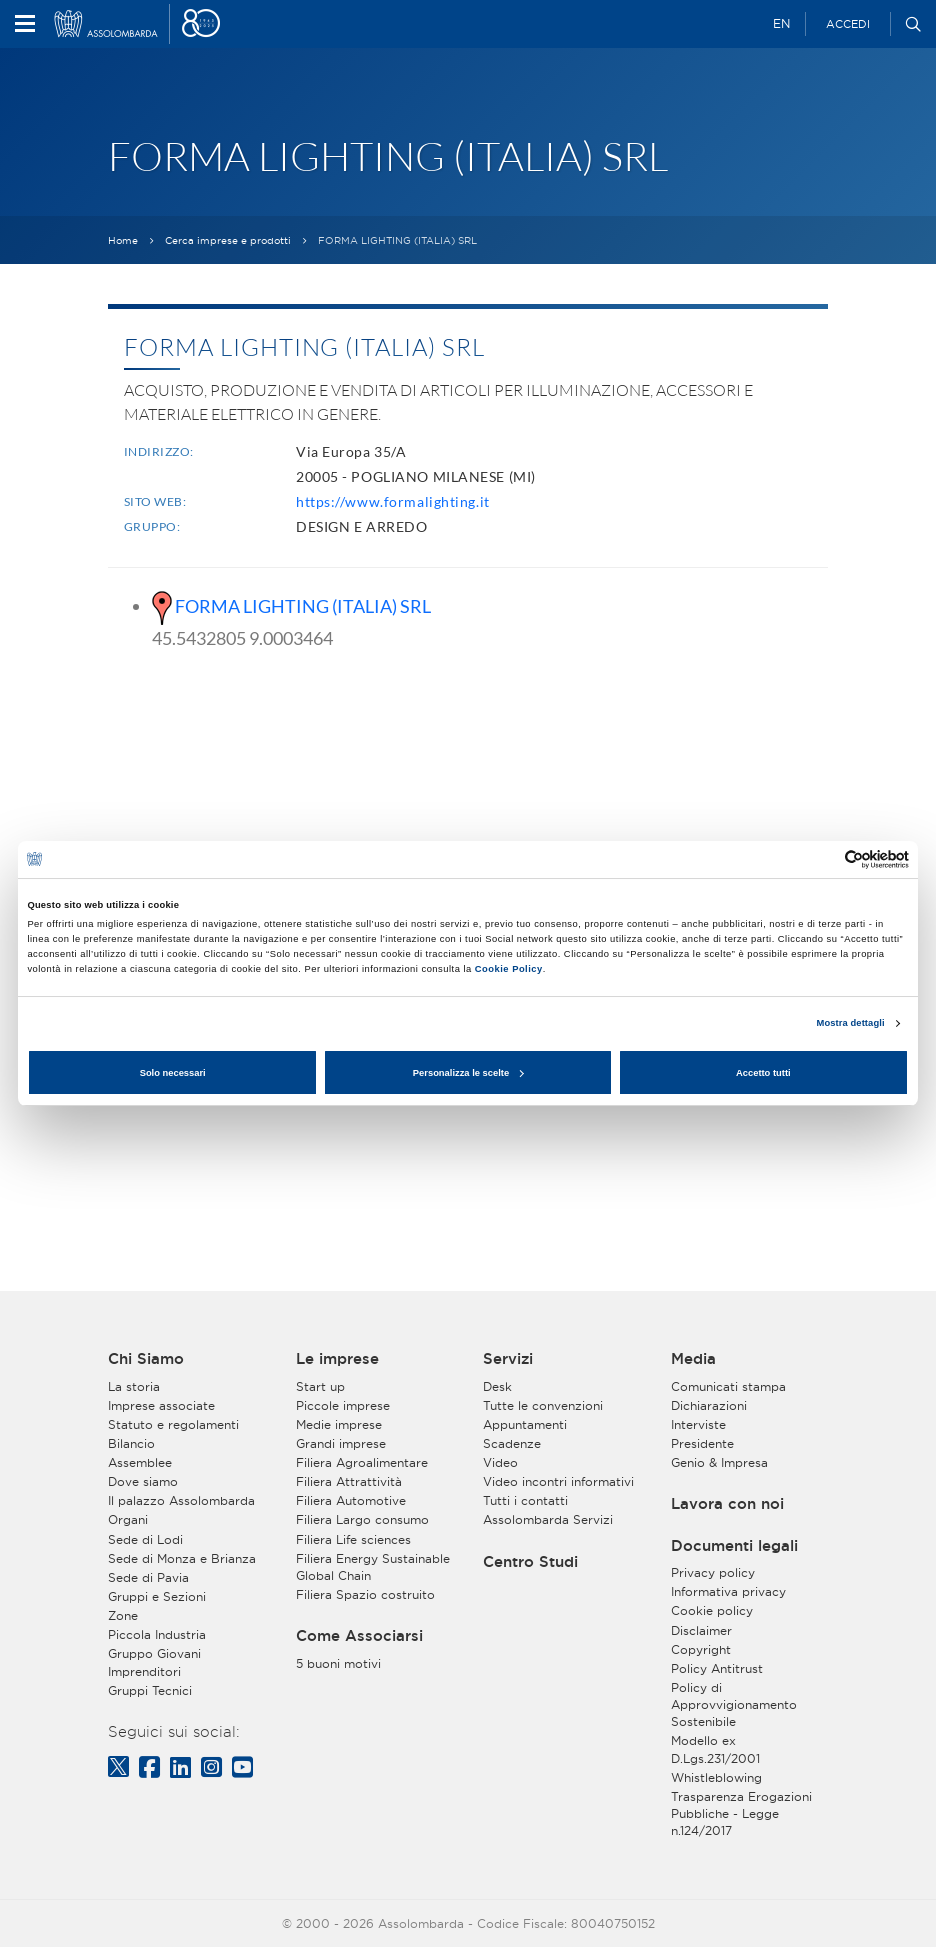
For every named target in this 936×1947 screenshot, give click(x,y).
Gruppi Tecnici (150, 1690)
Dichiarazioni (709, 1405)
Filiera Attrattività (349, 1481)
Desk (497, 1386)
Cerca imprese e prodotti (228, 240)
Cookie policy (712, 1610)
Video (500, 1462)
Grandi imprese (341, 1443)
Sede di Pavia (148, 1577)
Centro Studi (530, 1562)
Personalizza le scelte (468, 1073)
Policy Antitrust (717, 1668)
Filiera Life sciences (353, 1539)
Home (123, 240)
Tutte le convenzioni (543, 1405)
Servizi (508, 1359)
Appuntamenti (525, 1424)
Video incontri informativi (558, 1481)
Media (693, 1359)
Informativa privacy (728, 1591)
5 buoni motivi (338, 1663)
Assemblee (140, 1462)
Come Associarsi (359, 1636)
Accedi (848, 24)
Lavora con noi (727, 1504)
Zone (123, 1615)
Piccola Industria (157, 1634)
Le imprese (337, 1359)
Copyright (701, 1649)
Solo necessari (173, 1073)
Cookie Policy (509, 969)
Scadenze (512, 1443)
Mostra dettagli (851, 1023)
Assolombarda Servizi (548, 1519)
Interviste (698, 1424)
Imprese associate (161, 1405)
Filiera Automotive (351, 1500)
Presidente (702, 1443)
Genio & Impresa (719, 1462)
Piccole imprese (343, 1405)
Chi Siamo (146, 1359)
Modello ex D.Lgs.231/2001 (715, 1749)
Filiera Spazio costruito (365, 1594)
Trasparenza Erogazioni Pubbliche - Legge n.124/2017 (741, 1813)
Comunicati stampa (728, 1386)
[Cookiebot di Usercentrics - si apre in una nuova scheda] (821, 859)
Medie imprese (339, 1424)
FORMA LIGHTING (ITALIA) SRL (303, 606)
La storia (134, 1386)
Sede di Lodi (145, 1539)
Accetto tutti (763, 1073)
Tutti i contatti (525, 1500)
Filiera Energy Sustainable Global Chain (373, 1567)
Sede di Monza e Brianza (182, 1558)
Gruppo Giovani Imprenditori (154, 1662)
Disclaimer (701, 1630)
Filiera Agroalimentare (362, 1462)
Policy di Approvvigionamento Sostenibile (734, 1704)
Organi (128, 1519)
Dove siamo (143, 1481)
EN (781, 23)
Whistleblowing (716, 1777)
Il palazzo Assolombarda (181, 1500)
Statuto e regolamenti (173, 1424)
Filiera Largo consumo (362, 1519)
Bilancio (131, 1443)
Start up (320, 1386)
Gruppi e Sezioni (157, 1596)
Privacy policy (713, 1572)
